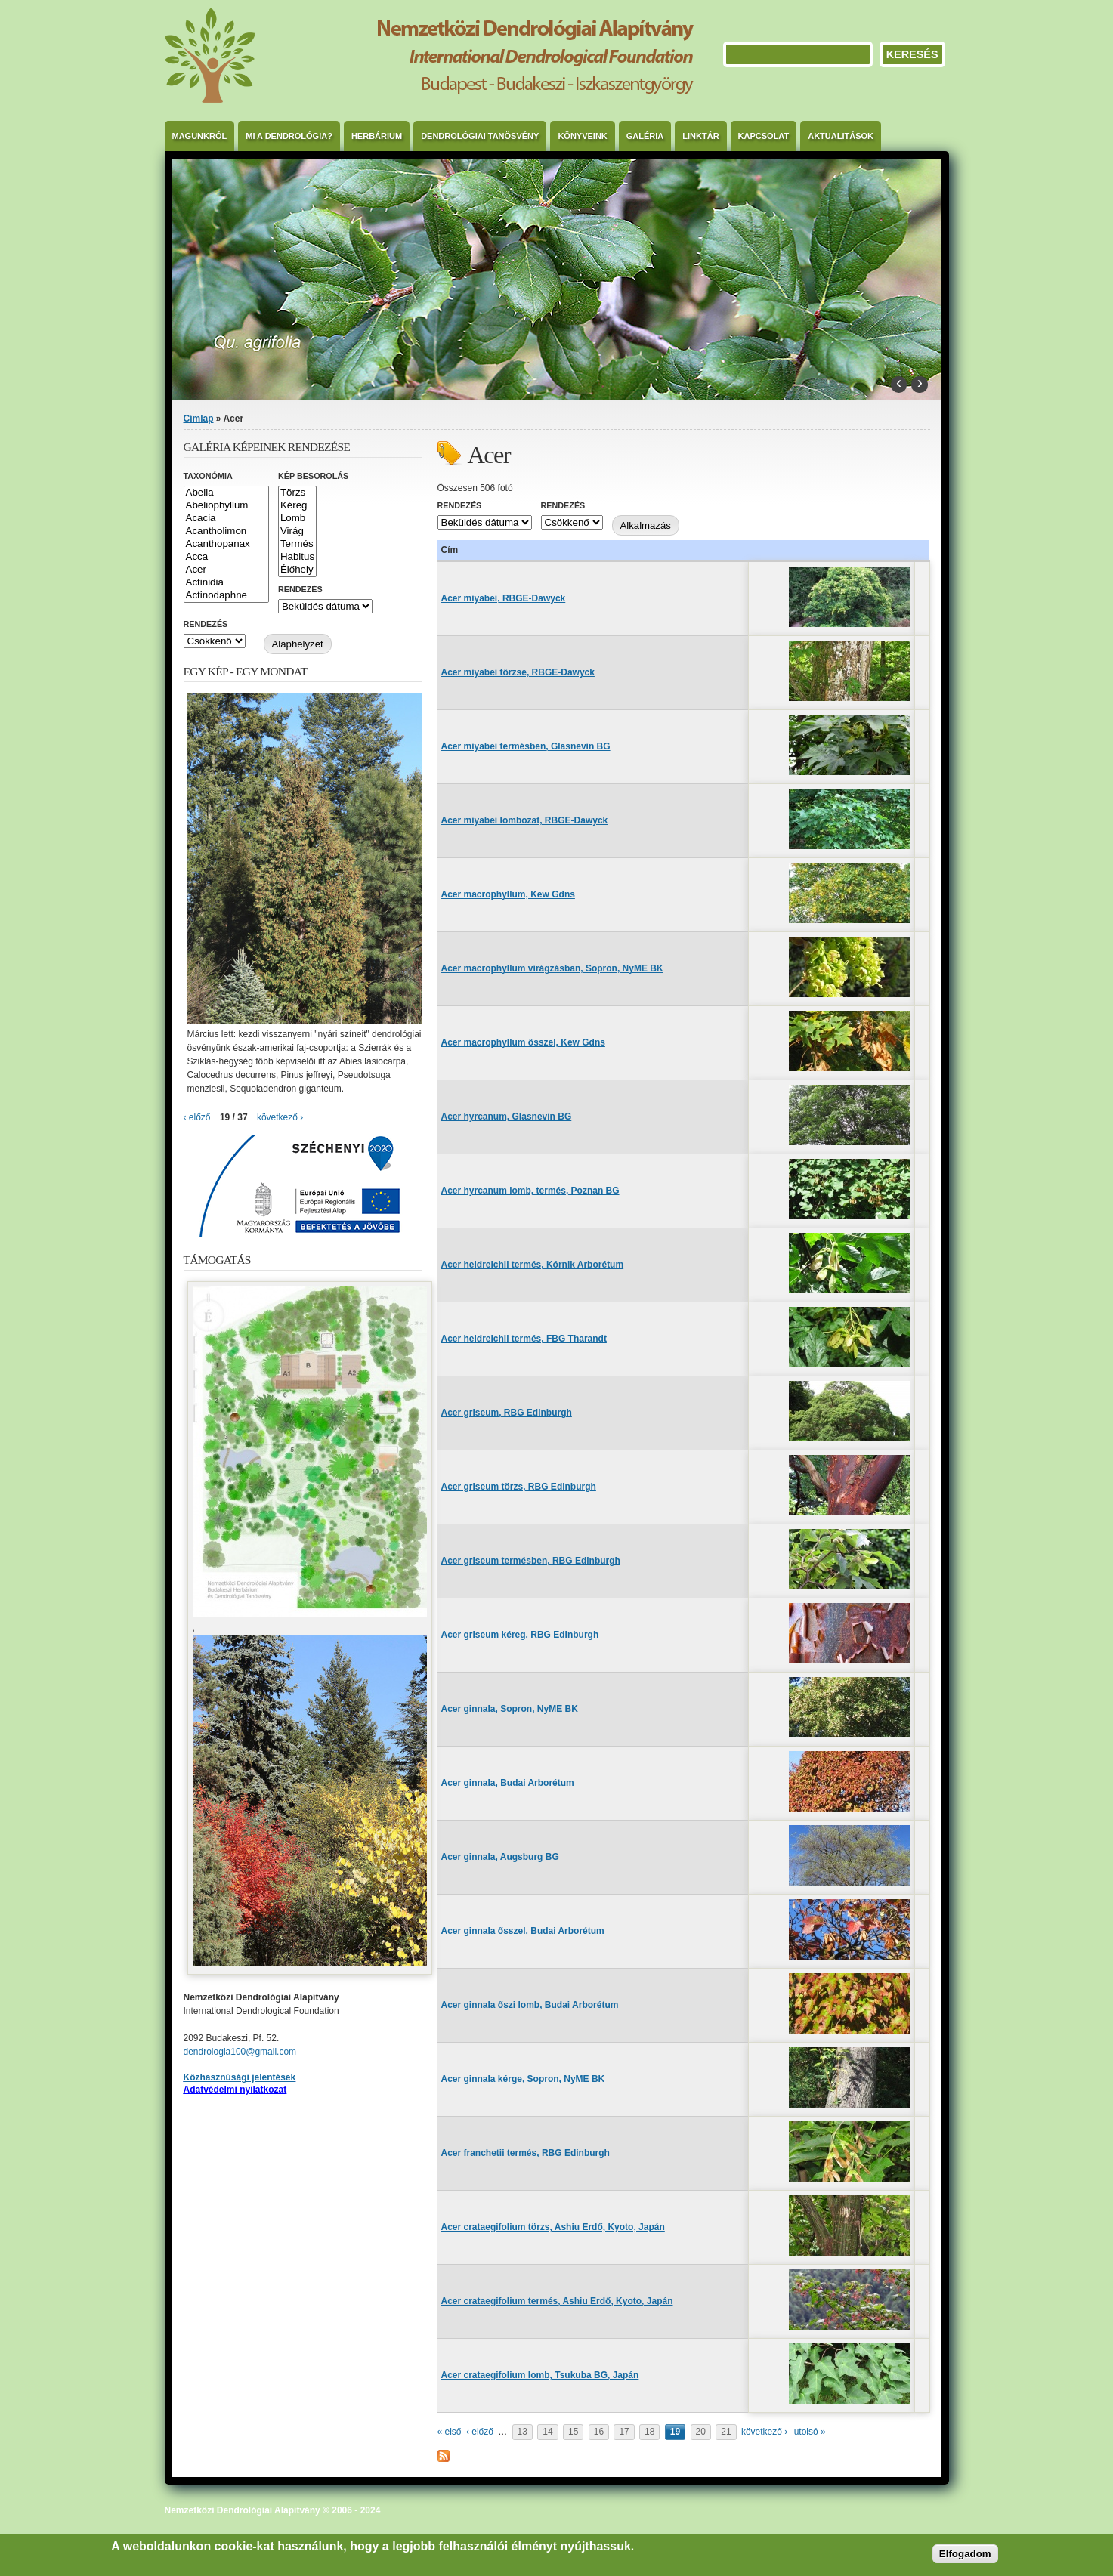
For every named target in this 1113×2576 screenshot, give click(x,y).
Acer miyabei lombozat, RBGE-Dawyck (524, 820)
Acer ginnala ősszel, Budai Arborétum (522, 1931)
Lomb (297, 518)
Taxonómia (208, 475)
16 (599, 2431)
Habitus (297, 557)
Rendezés (459, 505)
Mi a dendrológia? (289, 136)
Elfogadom (965, 2553)
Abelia (226, 492)
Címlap (199, 418)
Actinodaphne (226, 595)
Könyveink (582, 136)
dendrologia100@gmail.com (240, 2051)
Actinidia (226, 582)
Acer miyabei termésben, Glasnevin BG (526, 746)
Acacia (226, 518)
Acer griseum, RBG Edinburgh (506, 1412)
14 (547, 2431)
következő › (764, 2431)
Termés (297, 544)
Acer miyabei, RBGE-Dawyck (503, 598)
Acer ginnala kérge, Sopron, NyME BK (523, 2079)
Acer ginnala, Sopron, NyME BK (509, 1708)
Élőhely (297, 570)
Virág (297, 531)
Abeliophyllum (226, 505)
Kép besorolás (313, 475)
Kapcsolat (764, 136)
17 (624, 2431)
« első (449, 2431)
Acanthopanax (226, 544)
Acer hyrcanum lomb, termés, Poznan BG (530, 1190)
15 (573, 2431)
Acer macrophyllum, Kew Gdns (508, 894)
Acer (226, 570)
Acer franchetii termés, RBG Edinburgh (525, 2153)
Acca (226, 557)
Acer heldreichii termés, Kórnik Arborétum (532, 1264)
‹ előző (479, 2431)
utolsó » (810, 2431)
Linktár (700, 136)
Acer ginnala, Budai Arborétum (507, 1783)
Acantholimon (226, 531)
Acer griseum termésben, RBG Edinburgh (530, 1560)
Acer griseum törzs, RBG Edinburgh (518, 1486)
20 (701, 2431)
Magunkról (199, 136)
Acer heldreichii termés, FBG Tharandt (524, 1338)
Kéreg (297, 505)
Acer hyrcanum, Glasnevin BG (506, 1116)
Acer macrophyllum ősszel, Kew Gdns (523, 1042)
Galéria (645, 136)
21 (726, 2431)
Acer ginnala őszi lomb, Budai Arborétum (530, 2005)
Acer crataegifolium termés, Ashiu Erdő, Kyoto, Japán (557, 2301)
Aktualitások (840, 136)
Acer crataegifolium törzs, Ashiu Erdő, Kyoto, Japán (553, 2227)
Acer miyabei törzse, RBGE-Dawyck (518, 672)
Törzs (297, 492)
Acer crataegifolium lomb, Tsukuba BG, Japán (540, 2375)
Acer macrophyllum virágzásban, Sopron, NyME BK (552, 968)
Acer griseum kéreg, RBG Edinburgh (520, 1634)
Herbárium (376, 136)
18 (649, 2431)
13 (522, 2431)
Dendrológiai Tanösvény (480, 136)
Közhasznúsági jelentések (240, 2077)
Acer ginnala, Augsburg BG (500, 1857)
